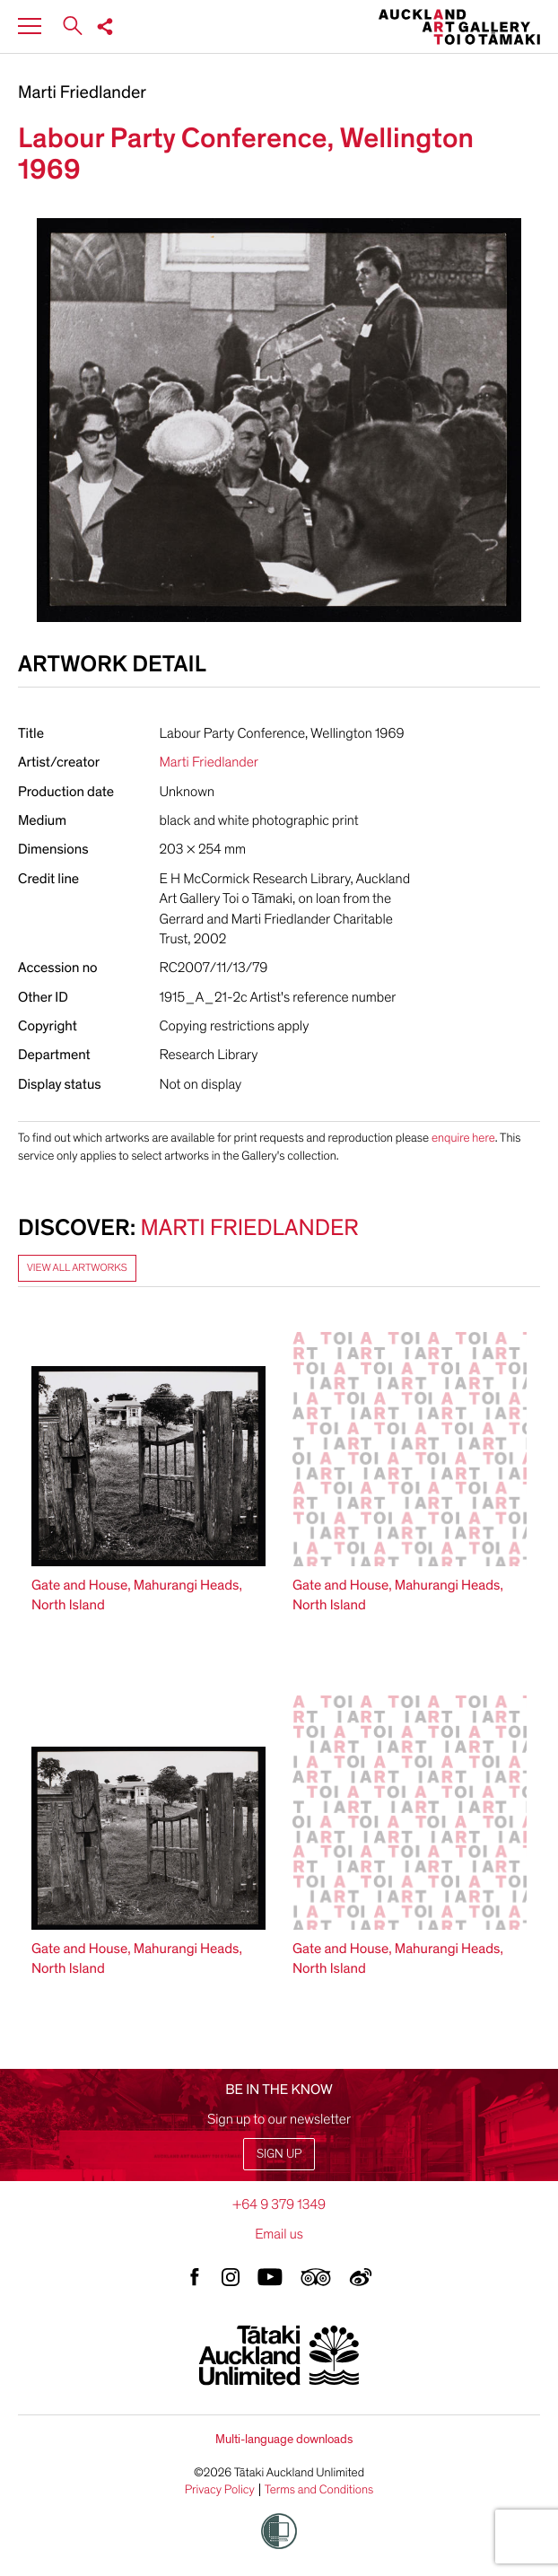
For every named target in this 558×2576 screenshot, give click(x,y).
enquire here (463, 1137)
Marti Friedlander (82, 93)
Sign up (279, 2153)
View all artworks (77, 1268)
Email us (279, 2234)
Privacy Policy (220, 2490)
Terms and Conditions (319, 2490)
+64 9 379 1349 (279, 2204)
